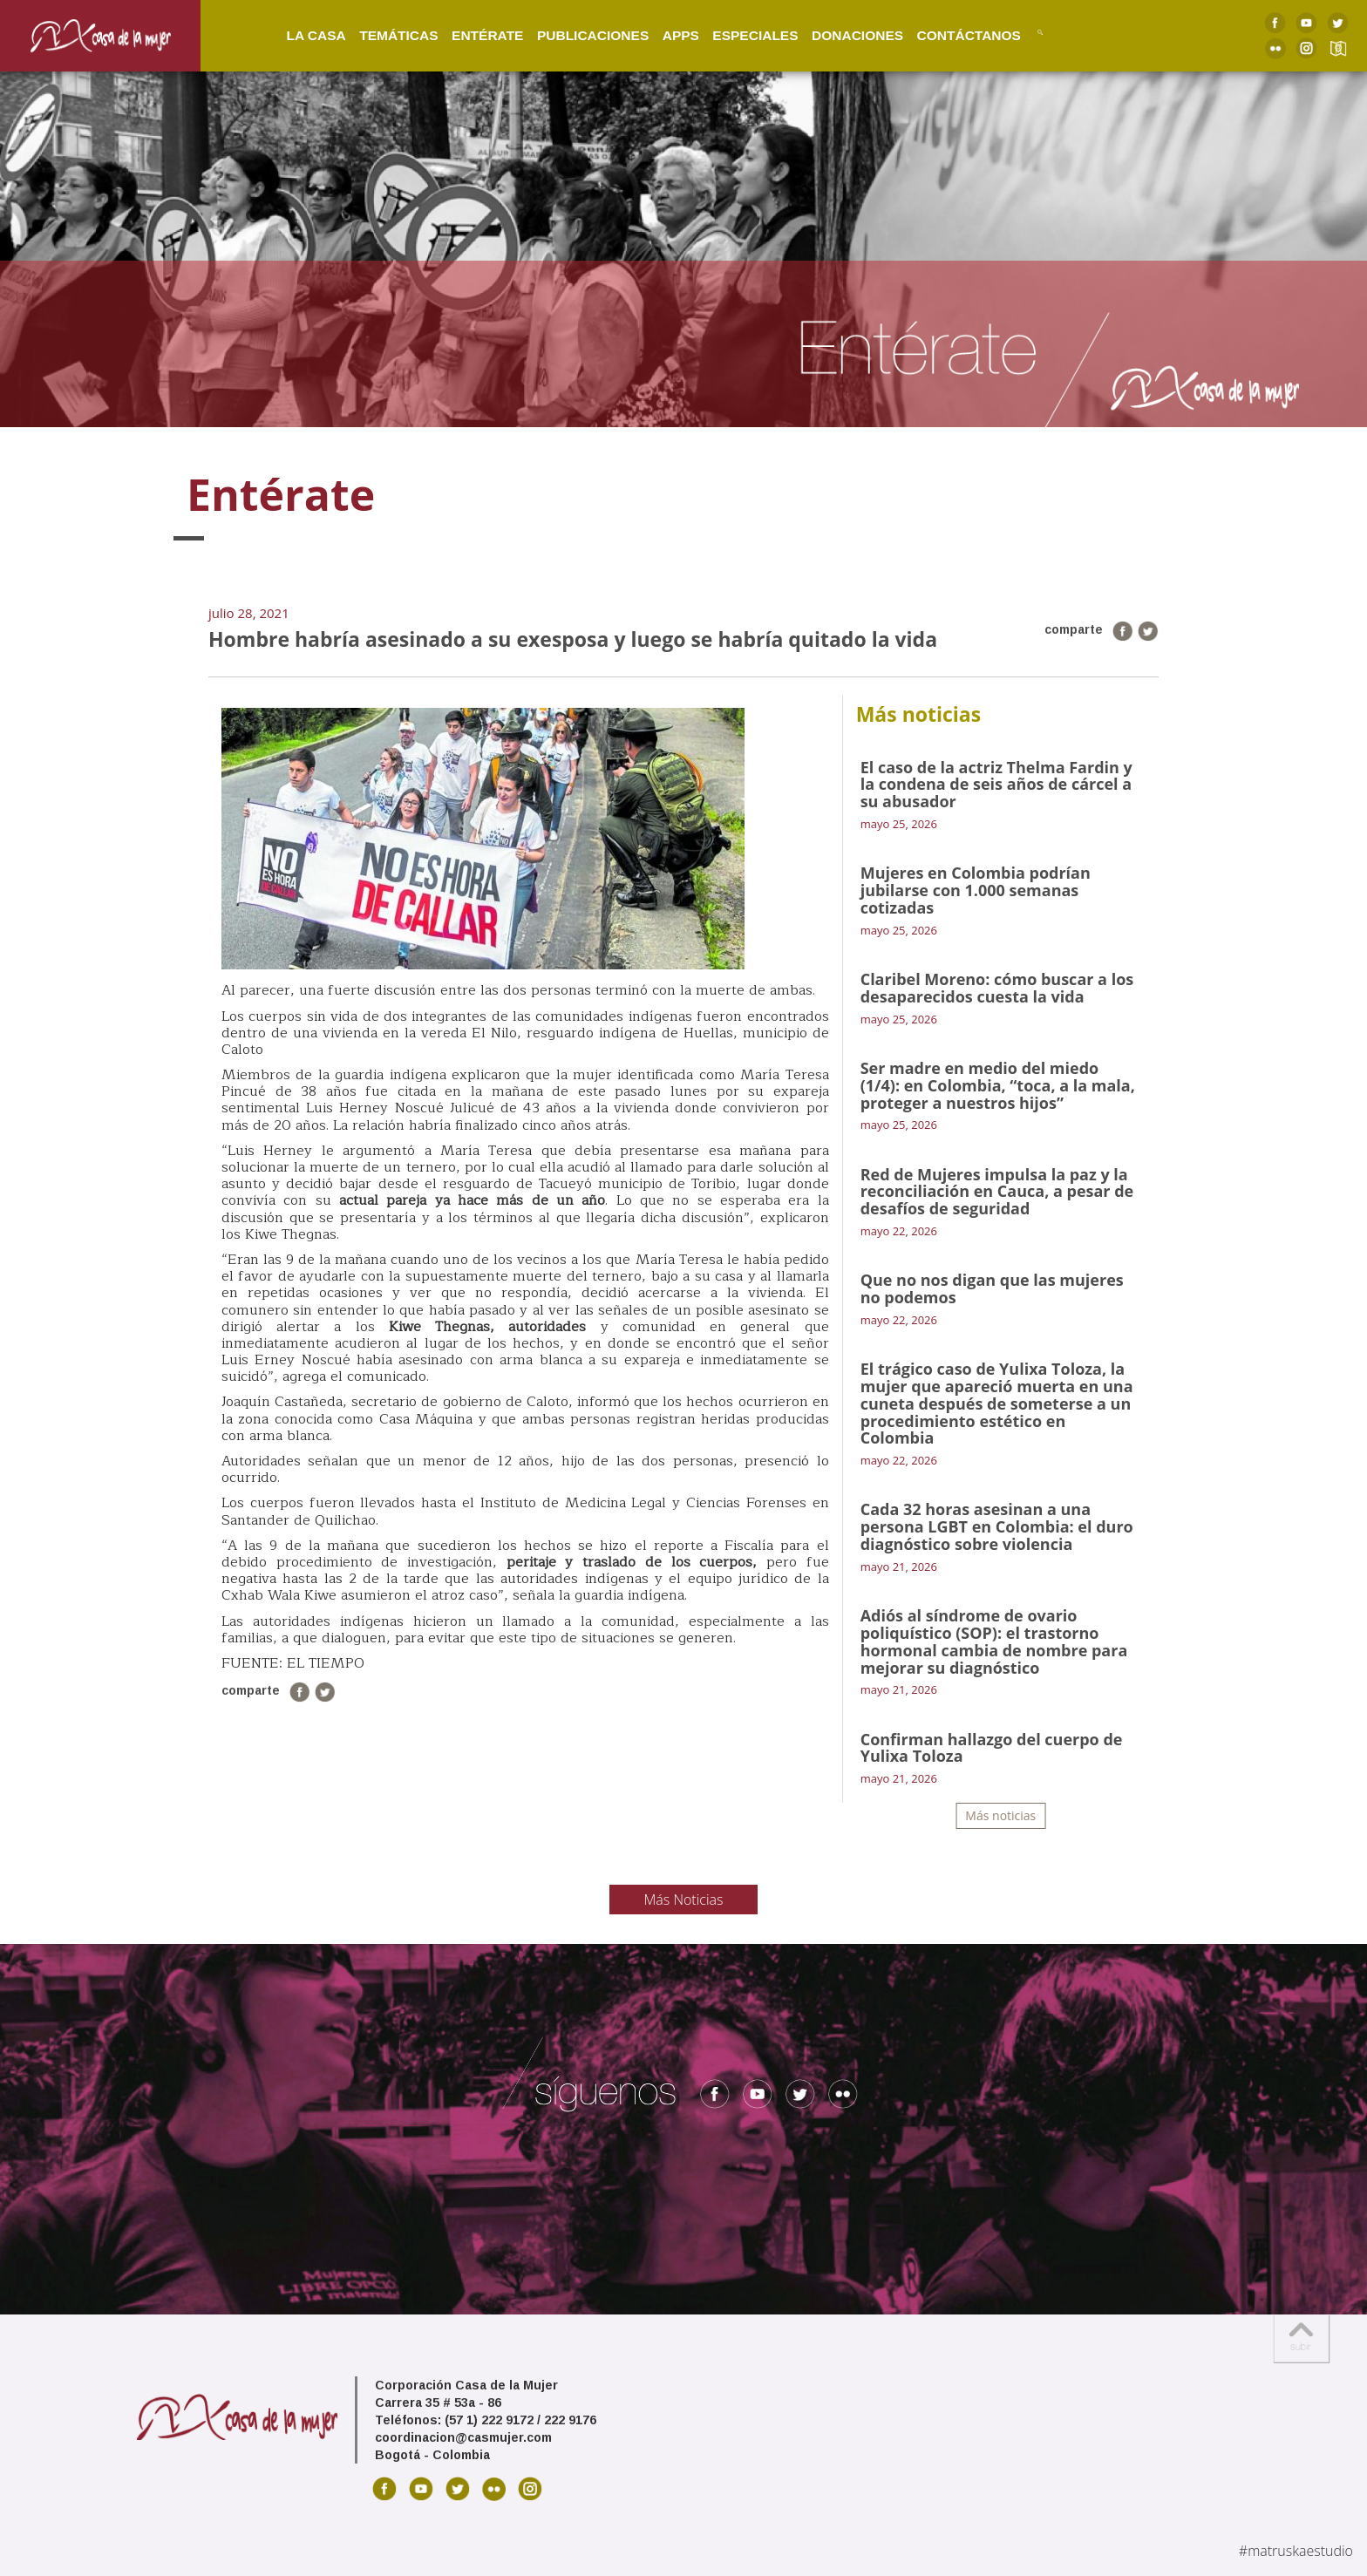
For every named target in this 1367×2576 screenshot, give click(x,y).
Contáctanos (951, 34)
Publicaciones (574, 34)
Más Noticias (684, 1899)
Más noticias (1000, 1815)
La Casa (297, 34)
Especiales (736, 34)
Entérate (469, 34)
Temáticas (380, 34)
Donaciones (839, 34)
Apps (662, 34)
